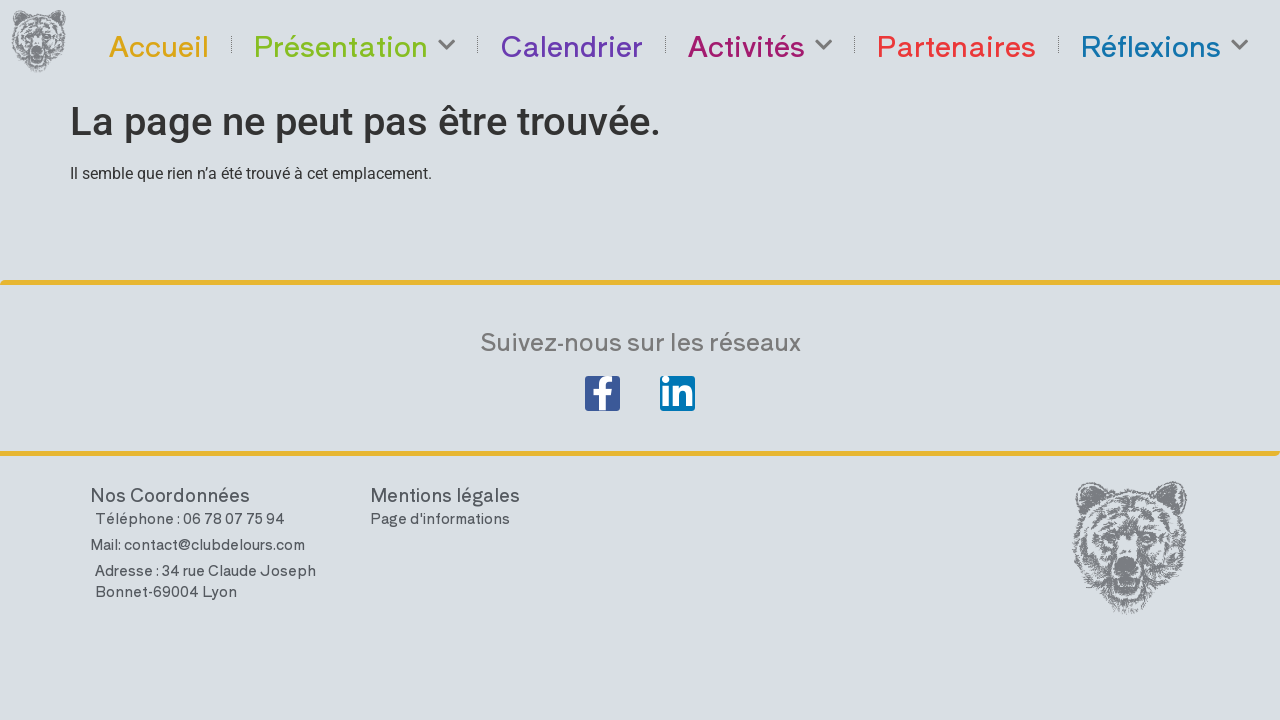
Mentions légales (445, 503)
